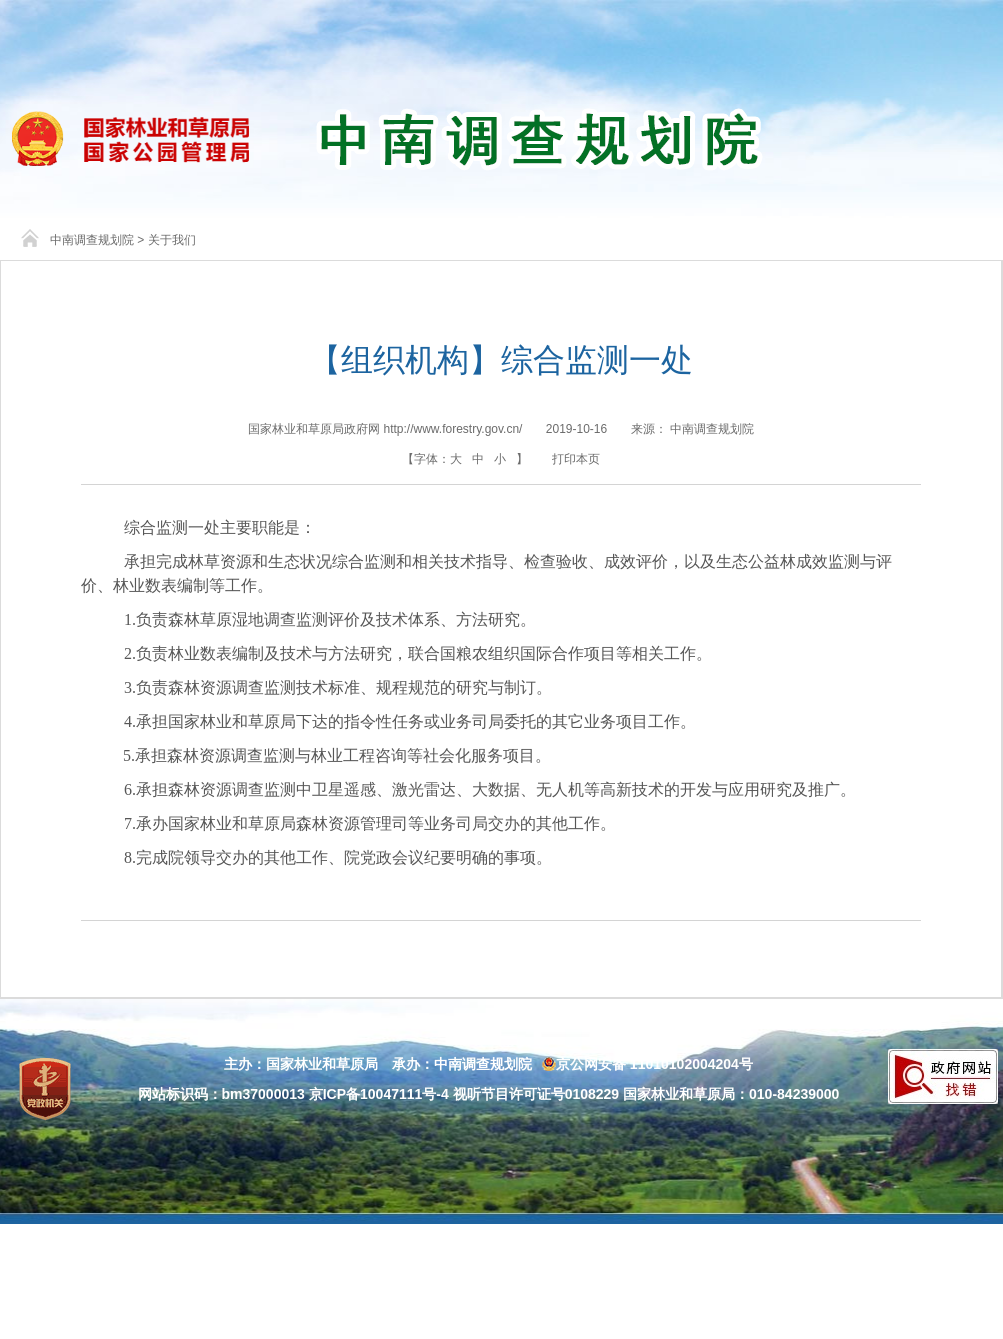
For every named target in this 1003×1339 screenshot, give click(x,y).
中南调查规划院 (92, 240)
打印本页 (576, 459)
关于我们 (172, 240)
